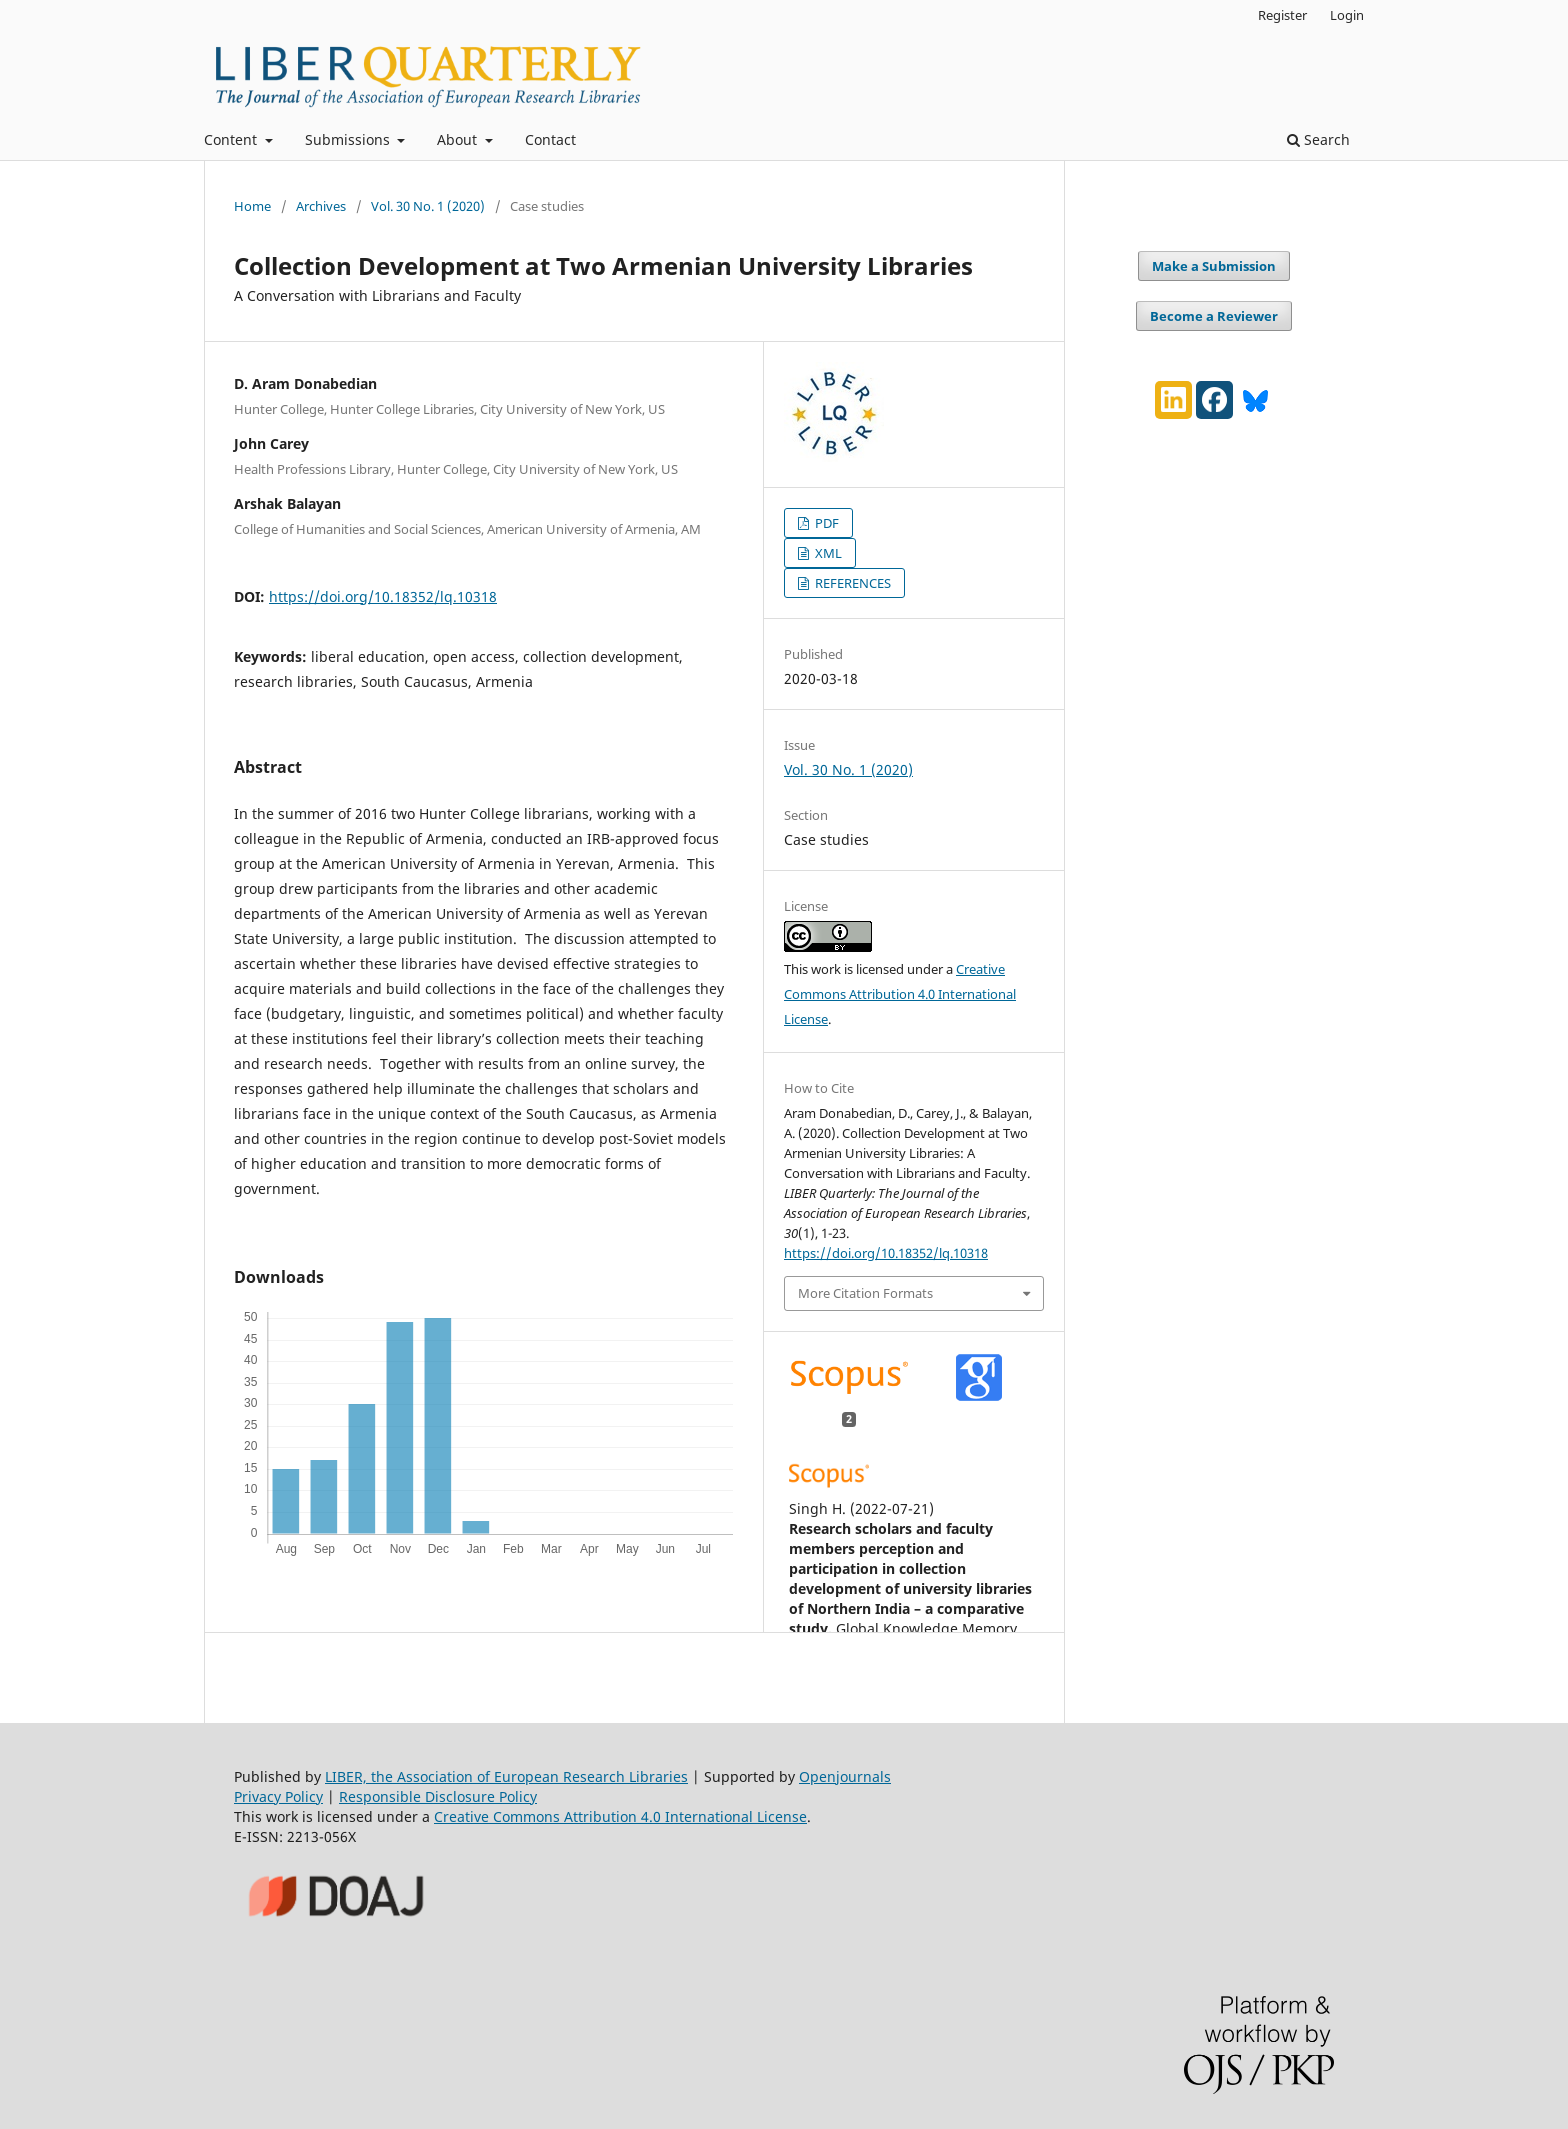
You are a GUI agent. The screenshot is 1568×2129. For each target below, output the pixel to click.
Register (1282, 15)
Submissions (349, 139)
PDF (825, 523)
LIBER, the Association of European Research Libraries (506, 1776)
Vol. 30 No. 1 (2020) (428, 206)
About (459, 139)
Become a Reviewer (1214, 316)
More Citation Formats (865, 1293)
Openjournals (845, 1776)
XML (827, 553)
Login (1347, 15)
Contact (550, 139)
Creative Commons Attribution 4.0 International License (900, 994)
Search (1318, 139)
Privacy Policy (278, 1796)
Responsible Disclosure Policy (438, 1796)
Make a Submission (1214, 266)
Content (232, 139)
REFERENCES (851, 583)
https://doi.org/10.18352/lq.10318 (383, 596)
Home (252, 206)
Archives (321, 206)
